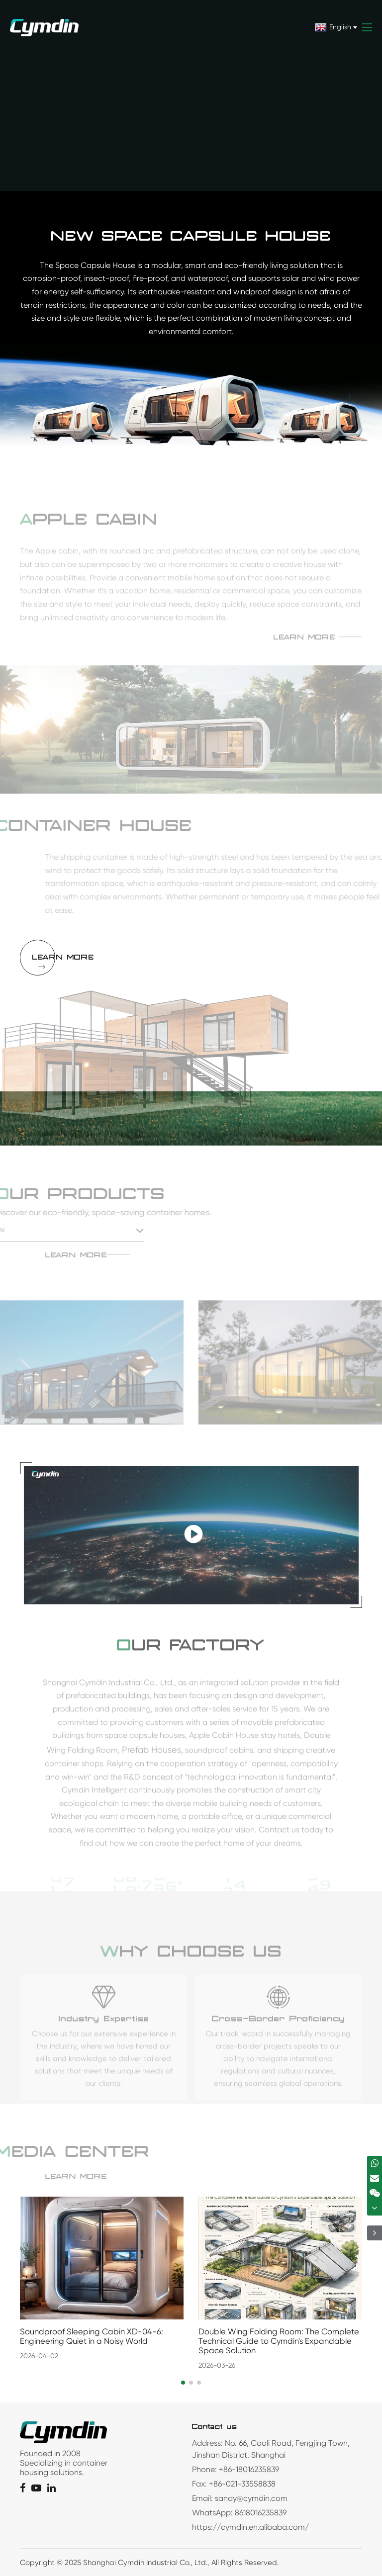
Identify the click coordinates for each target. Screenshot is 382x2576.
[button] (183, 2383)
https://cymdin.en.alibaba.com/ (250, 2527)
